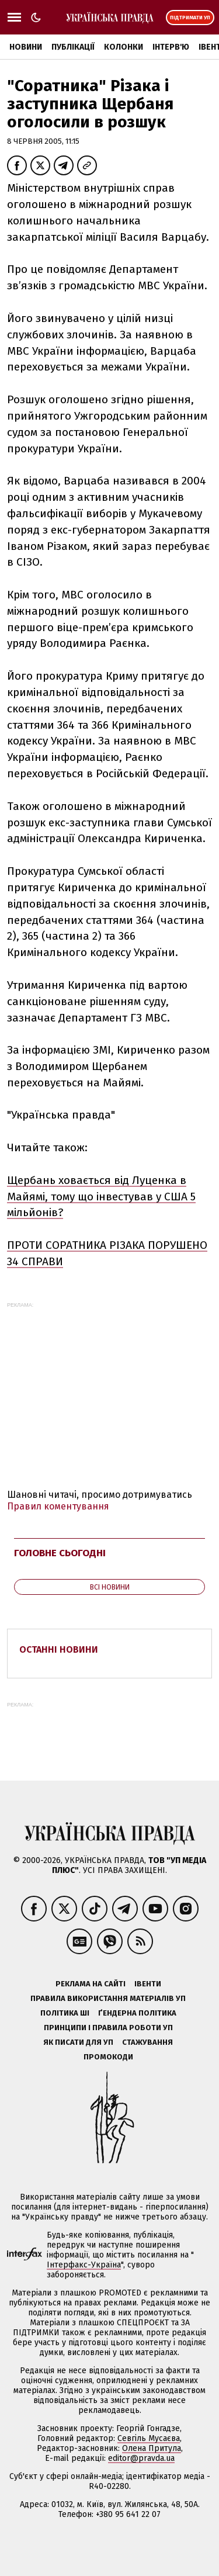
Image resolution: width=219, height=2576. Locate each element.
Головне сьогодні (60, 1553)
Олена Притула (151, 2448)
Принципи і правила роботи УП (108, 2027)
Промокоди (108, 2056)
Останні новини (58, 1649)
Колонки (123, 47)
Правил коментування (58, 1506)
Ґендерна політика (137, 2013)
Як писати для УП (78, 2042)
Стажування (147, 2042)
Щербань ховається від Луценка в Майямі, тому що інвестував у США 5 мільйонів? (101, 1196)
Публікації (73, 47)
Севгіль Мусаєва (148, 2438)
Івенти (147, 1983)
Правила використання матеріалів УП (108, 1998)
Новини (25, 47)
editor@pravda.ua (141, 2458)
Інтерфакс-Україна (84, 2265)
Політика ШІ (64, 2013)
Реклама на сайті (90, 1983)
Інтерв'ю (170, 47)
